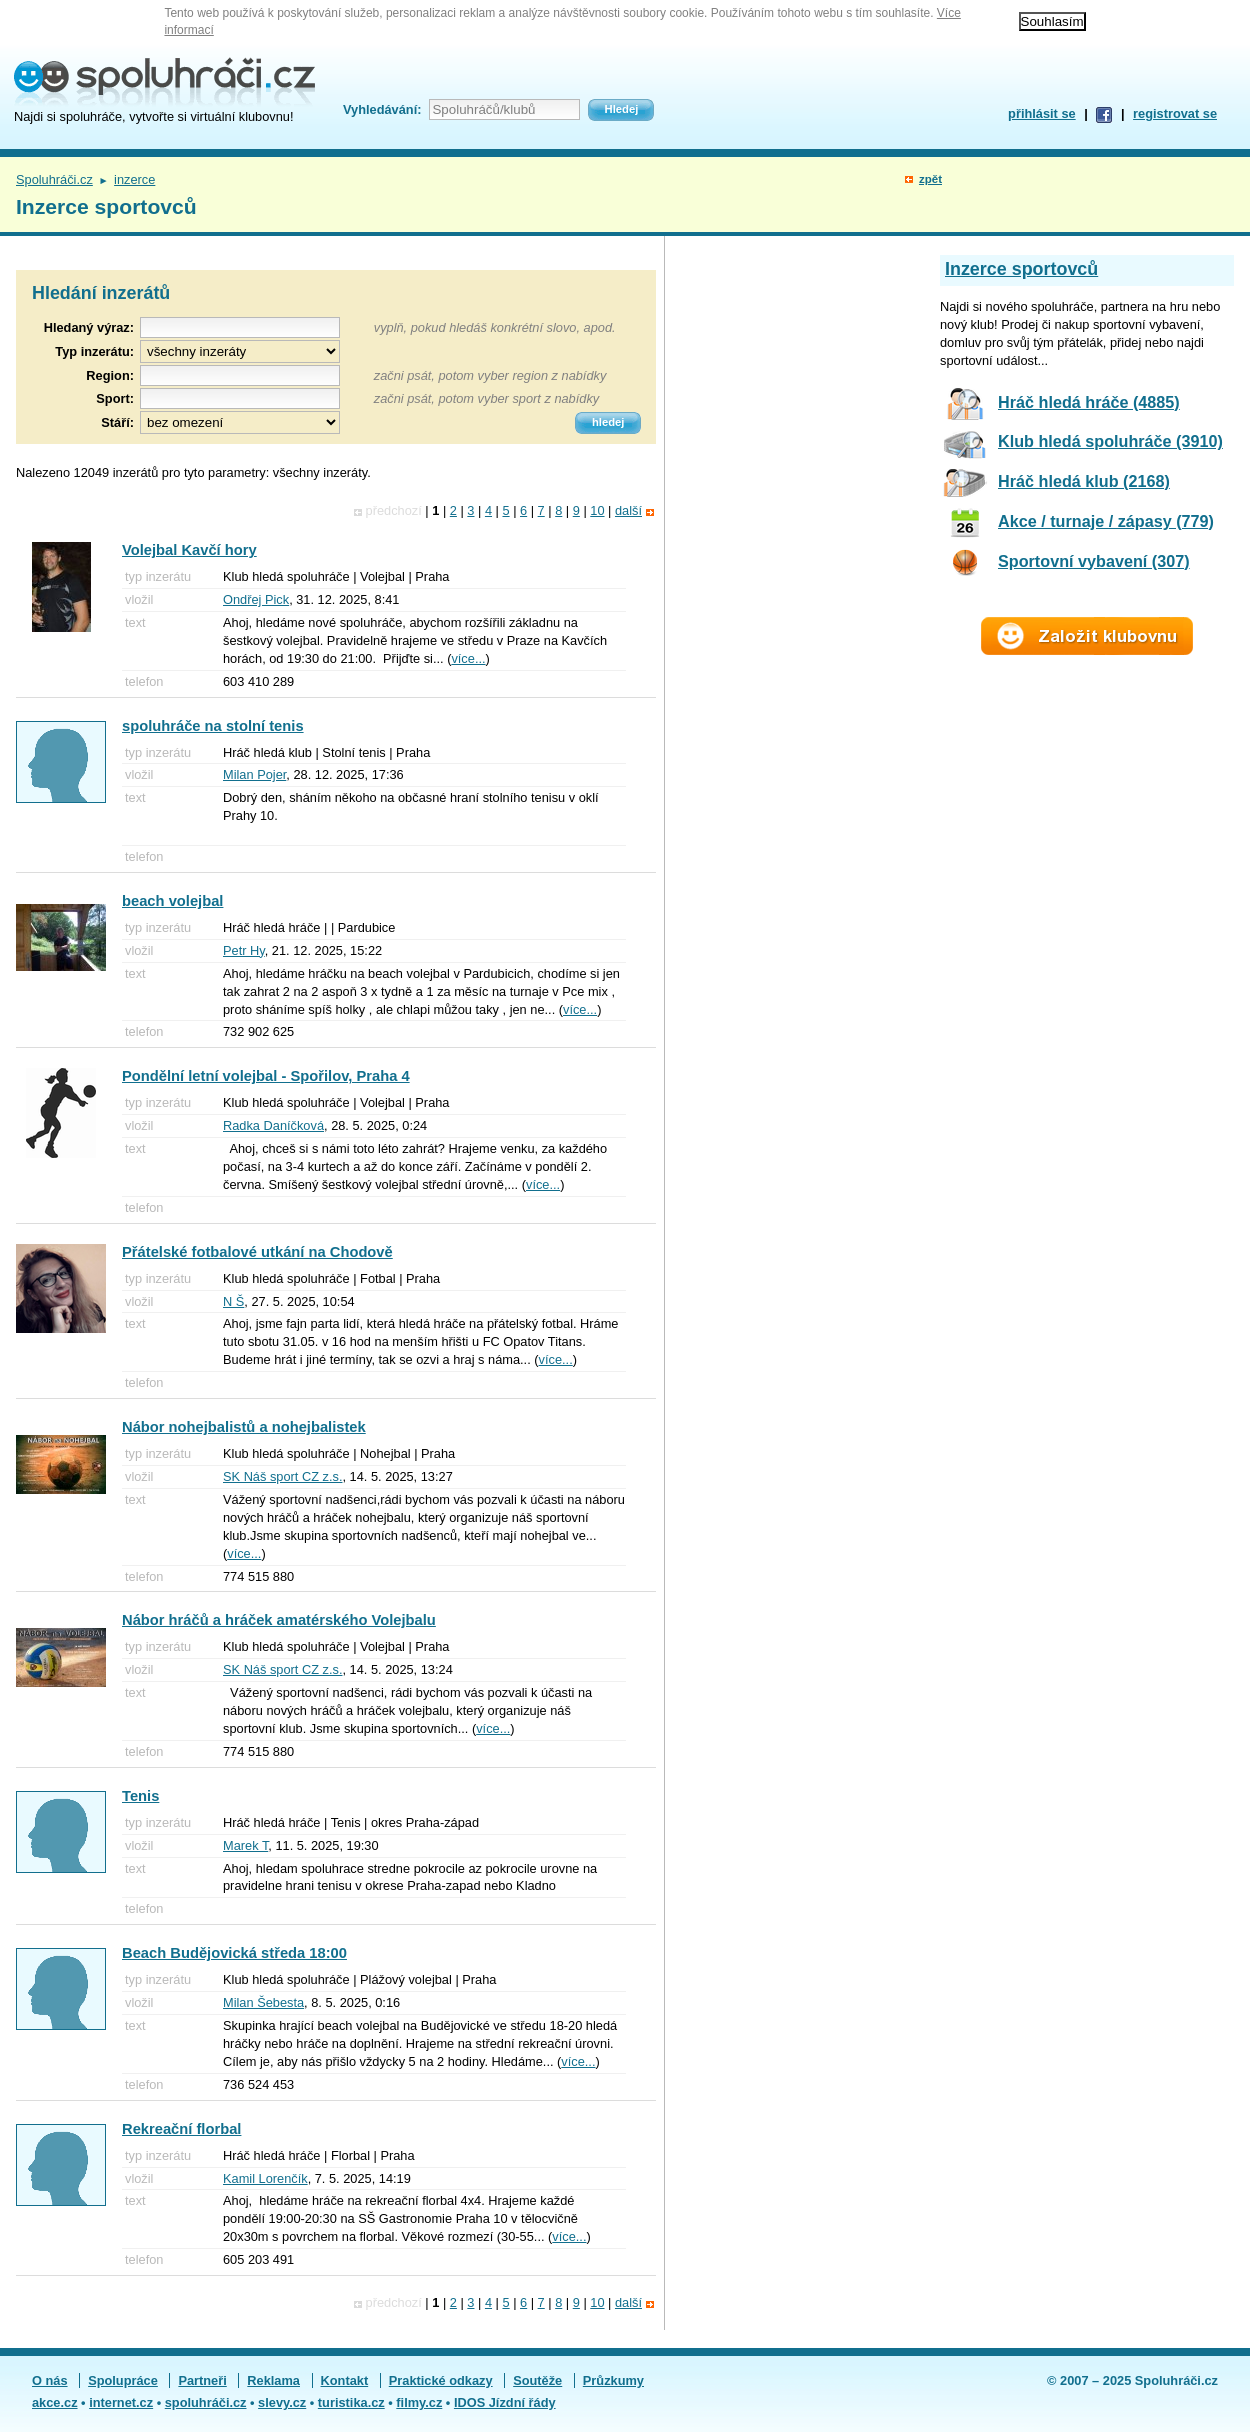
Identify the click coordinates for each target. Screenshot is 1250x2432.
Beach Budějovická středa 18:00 (234, 1953)
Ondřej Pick (256, 599)
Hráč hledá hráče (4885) (1089, 402)
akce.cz (55, 2402)
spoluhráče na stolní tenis (213, 726)
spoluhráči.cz (206, 2402)
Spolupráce (123, 2380)
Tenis (140, 1796)
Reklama (273, 2380)
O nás (50, 2380)
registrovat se (1175, 113)
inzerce (134, 179)
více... (468, 658)
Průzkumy (613, 2380)
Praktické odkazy (441, 2380)
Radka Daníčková (273, 1125)
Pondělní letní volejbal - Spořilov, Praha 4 (266, 1076)
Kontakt (345, 2380)
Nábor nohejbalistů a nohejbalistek (244, 1427)
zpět (930, 179)
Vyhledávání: (382, 109)
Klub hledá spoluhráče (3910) (1110, 441)
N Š (233, 1301)
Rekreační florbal (181, 2129)
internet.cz (121, 2402)
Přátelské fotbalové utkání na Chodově (257, 1252)
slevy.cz (282, 2402)
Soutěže (537, 2380)
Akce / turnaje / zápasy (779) (1106, 521)
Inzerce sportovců (1021, 269)
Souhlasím (1052, 21)
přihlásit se (1042, 113)
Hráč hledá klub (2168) (1084, 481)
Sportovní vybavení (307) (1094, 561)
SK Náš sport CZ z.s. (282, 1476)
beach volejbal (172, 901)
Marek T (245, 1845)
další (628, 510)
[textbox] (240, 375)
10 (597, 510)
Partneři (202, 2380)
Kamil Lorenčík (265, 2178)
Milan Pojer (254, 774)
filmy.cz (419, 2402)
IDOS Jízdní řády (505, 2402)
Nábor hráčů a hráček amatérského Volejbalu (279, 1620)
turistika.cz (351, 2402)
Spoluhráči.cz (54, 179)
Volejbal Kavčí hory (189, 550)
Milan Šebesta (263, 2002)
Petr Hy (244, 950)
